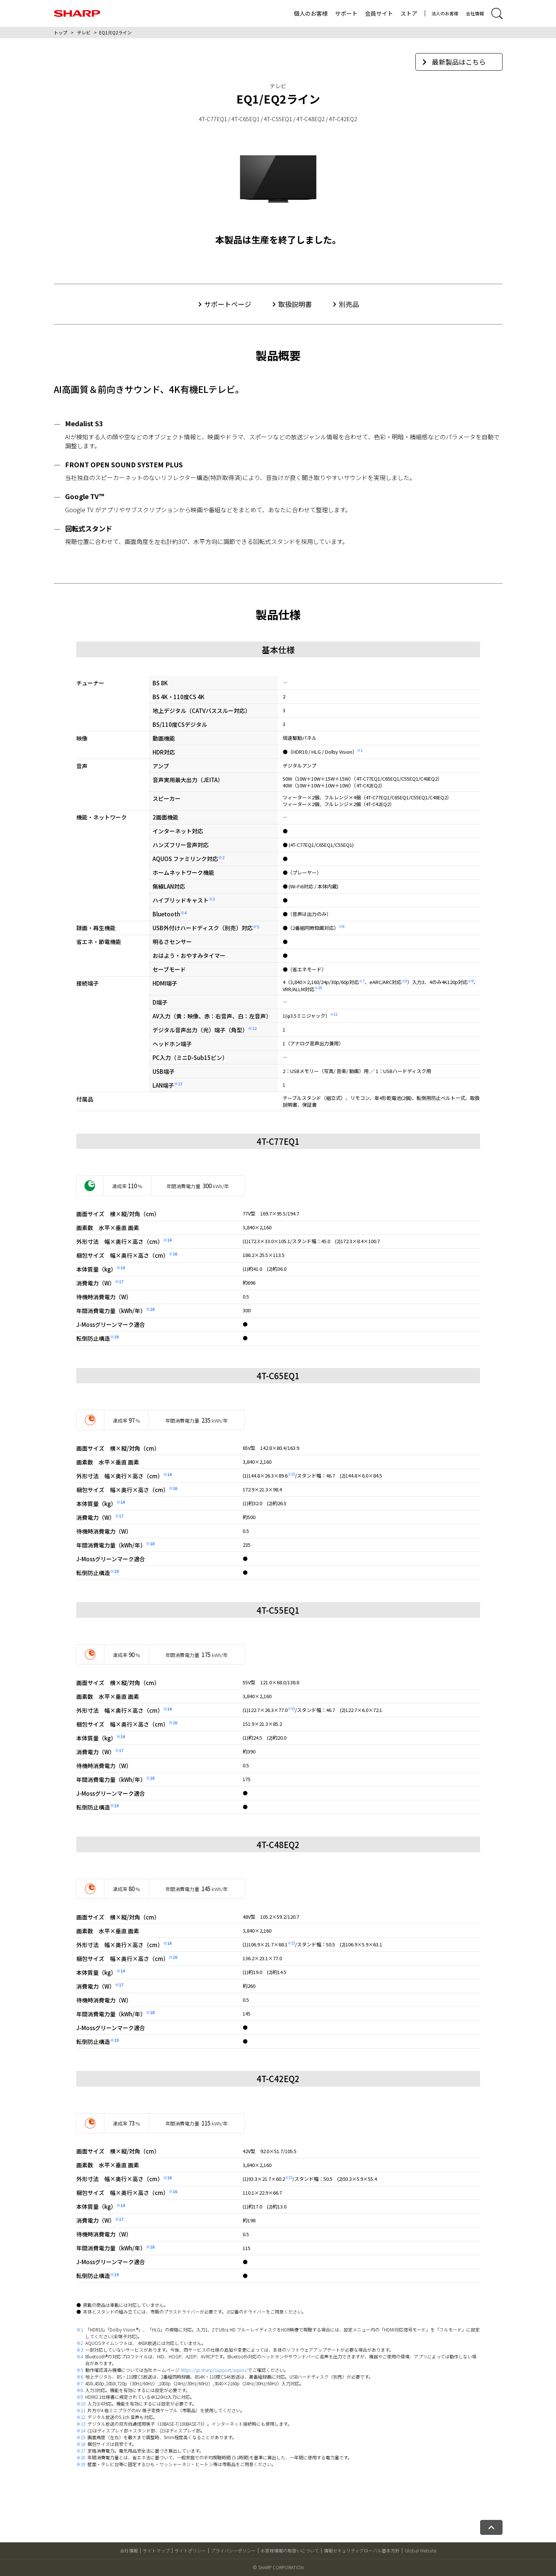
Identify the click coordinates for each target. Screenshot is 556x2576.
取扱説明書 (295, 304)
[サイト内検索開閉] (497, 13)
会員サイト (379, 13)
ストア (408, 13)
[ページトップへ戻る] (491, 2527)
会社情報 (475, 13)
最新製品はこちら (454, 62)
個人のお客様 (311, 13)
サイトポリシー (190, 2550)
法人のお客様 (444, 13)
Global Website (420, 2550)
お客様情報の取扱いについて (290, 2550)
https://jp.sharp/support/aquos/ (214, 2370)
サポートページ (227, 304)
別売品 (349, 304)
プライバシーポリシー (233, 2550)
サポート (346, 13)
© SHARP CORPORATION (278, 2567)
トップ (60, 32)
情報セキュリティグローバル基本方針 (362, 2550)
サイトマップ (156, 2550)
